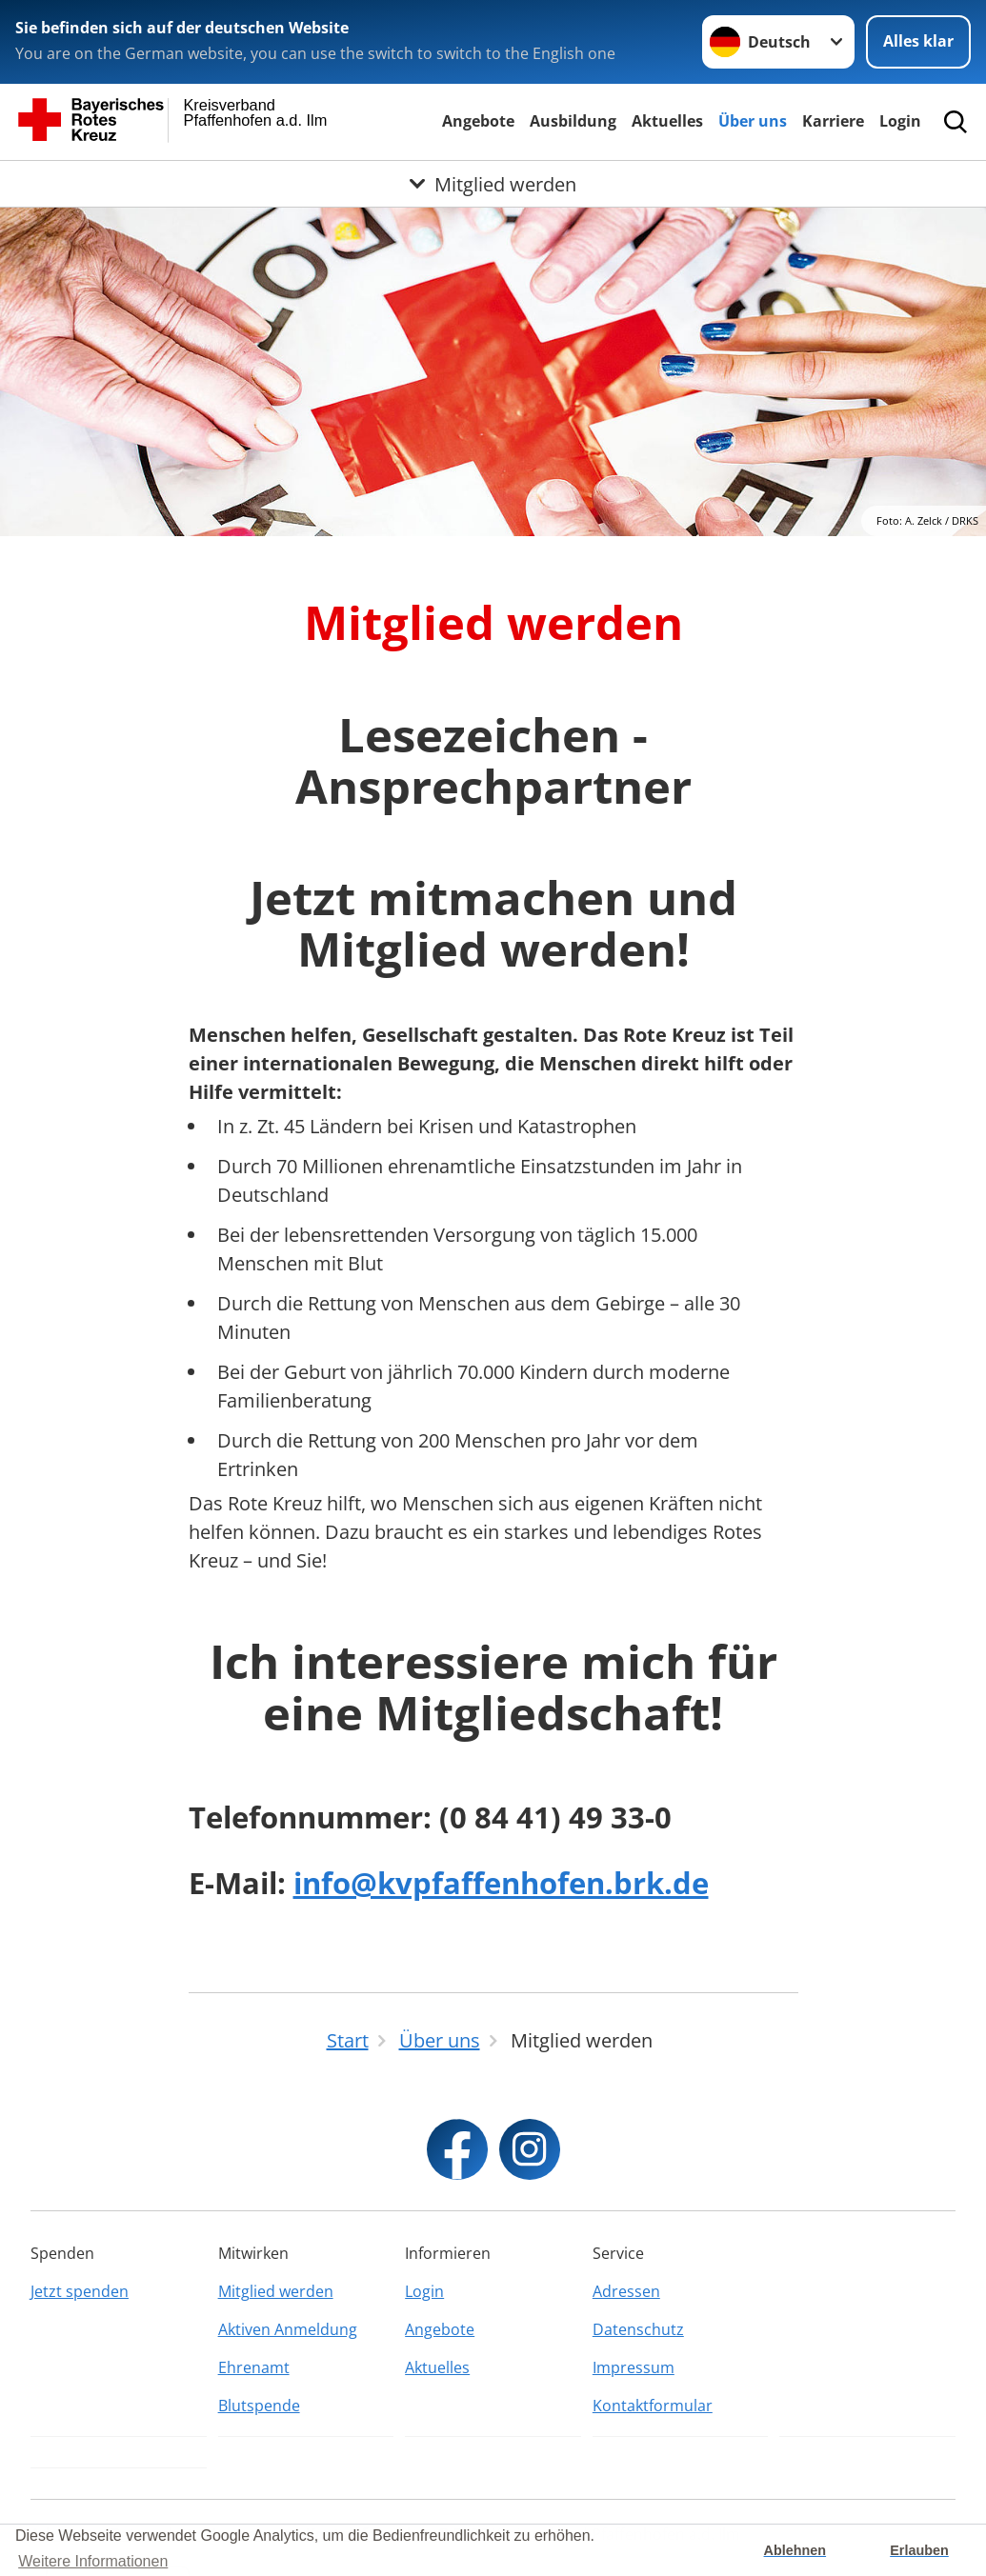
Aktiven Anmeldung (287, 2329)
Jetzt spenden (79, 2291)
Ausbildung (573, 120)
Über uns (752, 120)
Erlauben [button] (919, 2550)
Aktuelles (667, 120)
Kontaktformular (653, 2405)
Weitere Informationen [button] (93, 2561)
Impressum (633, 2367)
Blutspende (259, 2405)
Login (900, 120)
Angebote (478, 120)
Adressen (626, 2291)
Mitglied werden (275, 2291)
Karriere (833, 120)
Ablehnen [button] (795, 2550)
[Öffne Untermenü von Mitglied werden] (493, 184)
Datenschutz (638, 2329)
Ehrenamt (254, 2367)
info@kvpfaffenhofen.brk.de (501, 1883)
